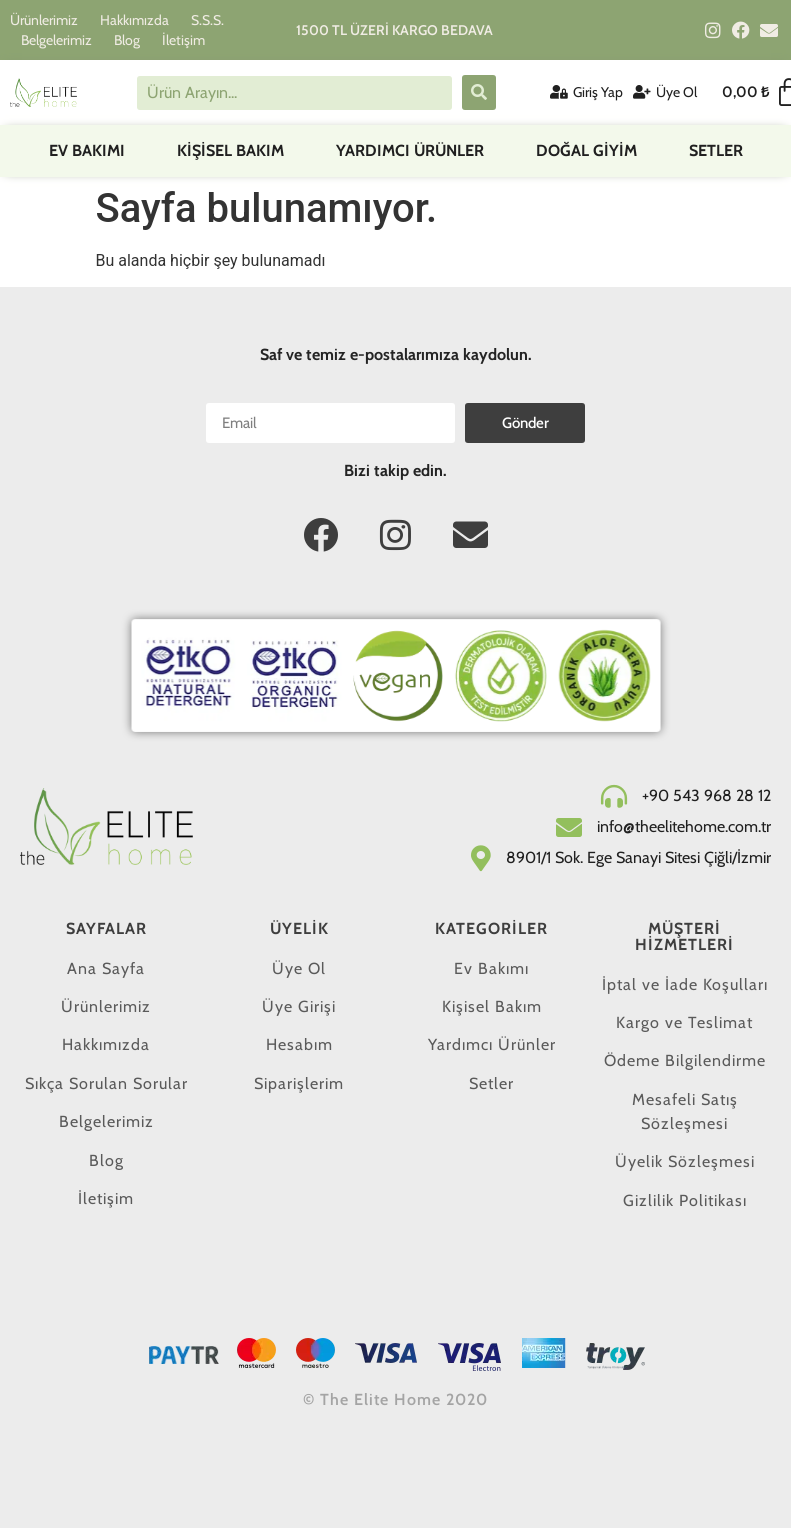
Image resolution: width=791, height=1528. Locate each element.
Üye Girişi (299, 1006)
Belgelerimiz (56, 40)
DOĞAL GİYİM (586, 150)
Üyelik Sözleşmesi (685, 1161)
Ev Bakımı (87, 150)
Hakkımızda (134, 20)
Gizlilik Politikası (685, 1200)
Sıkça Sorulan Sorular (106, 1083)
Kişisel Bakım (230, 150)
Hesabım (299, 1044)
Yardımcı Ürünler (410, 150)
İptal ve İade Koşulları (685, 984)
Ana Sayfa (106, 968)
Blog (127, 40)
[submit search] (479, 92)
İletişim (183, 40)
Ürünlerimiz (44, 20)
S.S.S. (207, 20)
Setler (716, 150)
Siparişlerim (299, 1083)
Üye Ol (299, 968)
